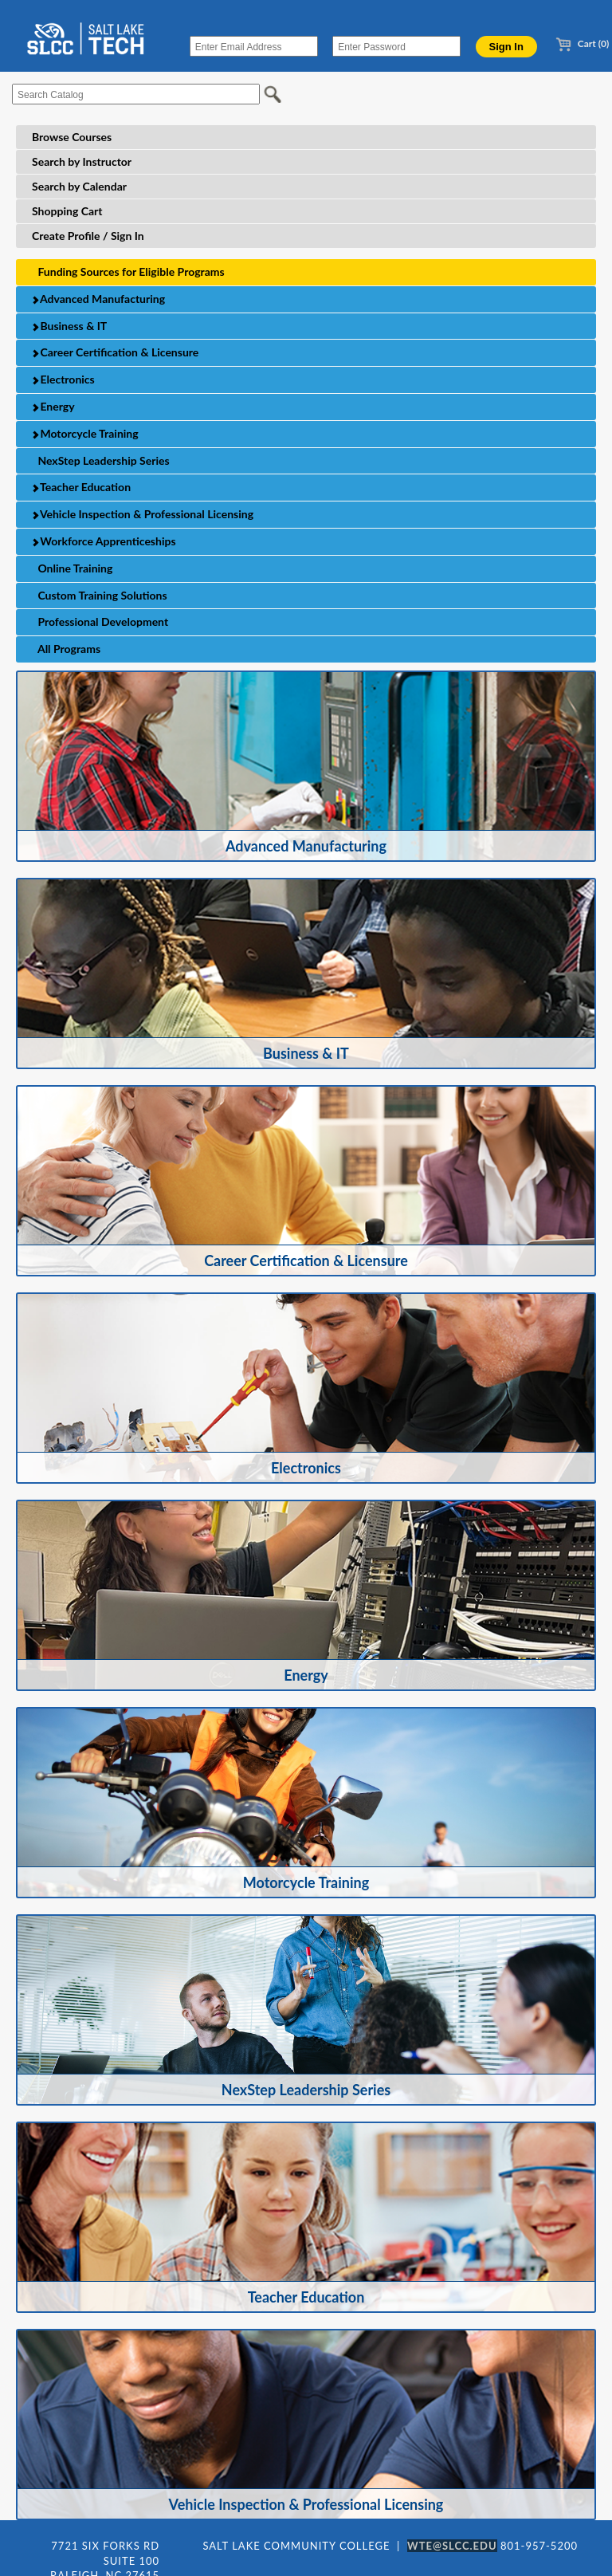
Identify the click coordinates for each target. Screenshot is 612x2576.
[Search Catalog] (136, 94)
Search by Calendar (79, 186)
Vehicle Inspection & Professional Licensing (142, 514)
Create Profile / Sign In (88, 235)
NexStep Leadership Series (101, 460)
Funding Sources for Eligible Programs (128, 271)
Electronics (63, 379)
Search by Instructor (81, 161)
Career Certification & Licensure (115, 352)
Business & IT (69, 325)
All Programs (66, 648)
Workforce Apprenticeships (103, 541)
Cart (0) (582, 43)
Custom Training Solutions (99, 595)
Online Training (72, 568)
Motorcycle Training (85, 433)
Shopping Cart (67, 211)
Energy (53, 406)
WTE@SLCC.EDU (452, 2545)
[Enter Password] (396, 46)
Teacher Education (81, 487)
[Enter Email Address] (254, 46)
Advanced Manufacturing (98, 298)
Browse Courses (72, 137)
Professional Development (100, 621)
